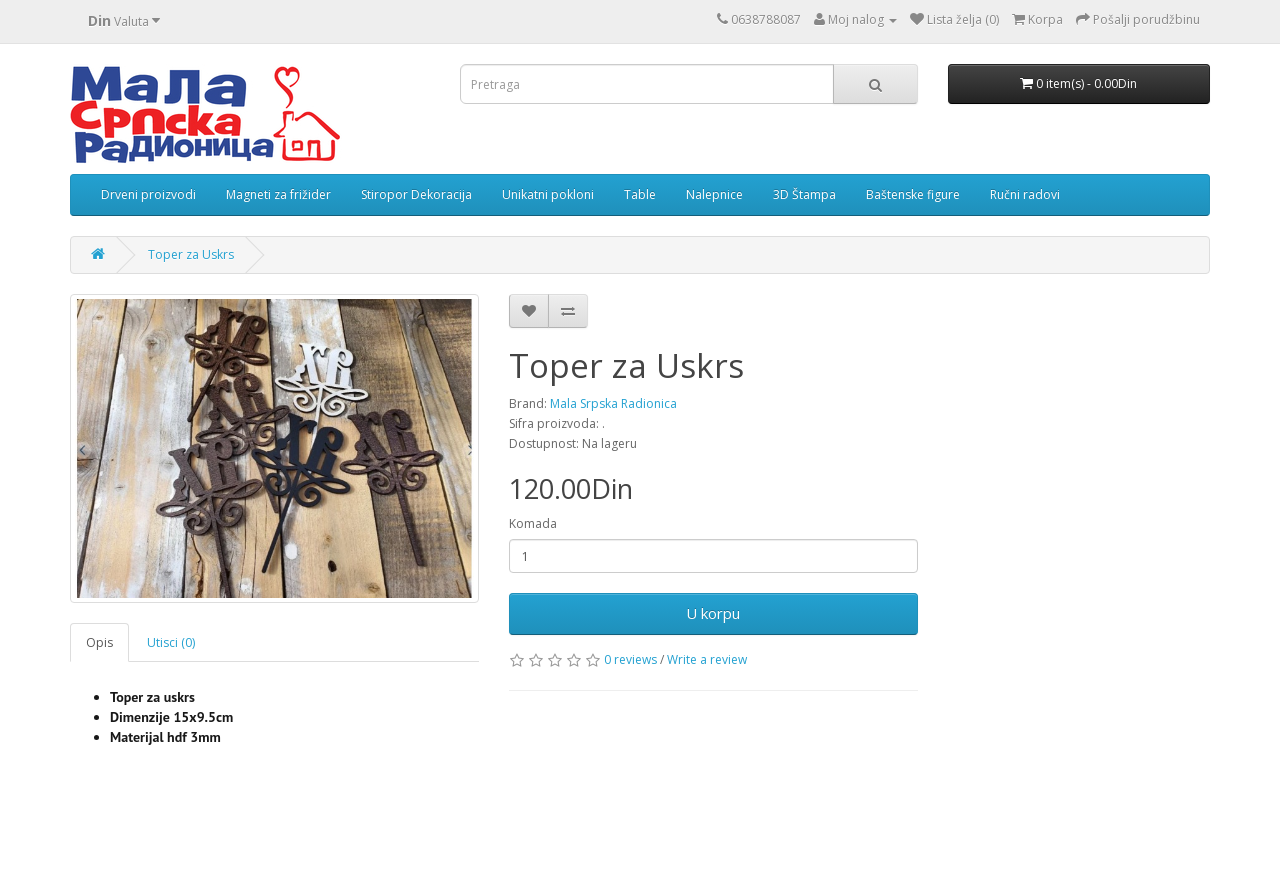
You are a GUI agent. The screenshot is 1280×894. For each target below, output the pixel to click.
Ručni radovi (1025, 194)
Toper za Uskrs (191, 254)
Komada (533, 523)
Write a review (707, 659)
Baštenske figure (913, 194)
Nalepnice (714, 194)
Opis (99, 642)
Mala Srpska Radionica (613, 403)
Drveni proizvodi (148, 194)
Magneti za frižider (278, 194)
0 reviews (630, 659)
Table (640, 194)
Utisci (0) (171, 642)
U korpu (713, 613)
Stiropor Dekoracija (416, 194)
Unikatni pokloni (548, 194)
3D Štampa (804, 194)
